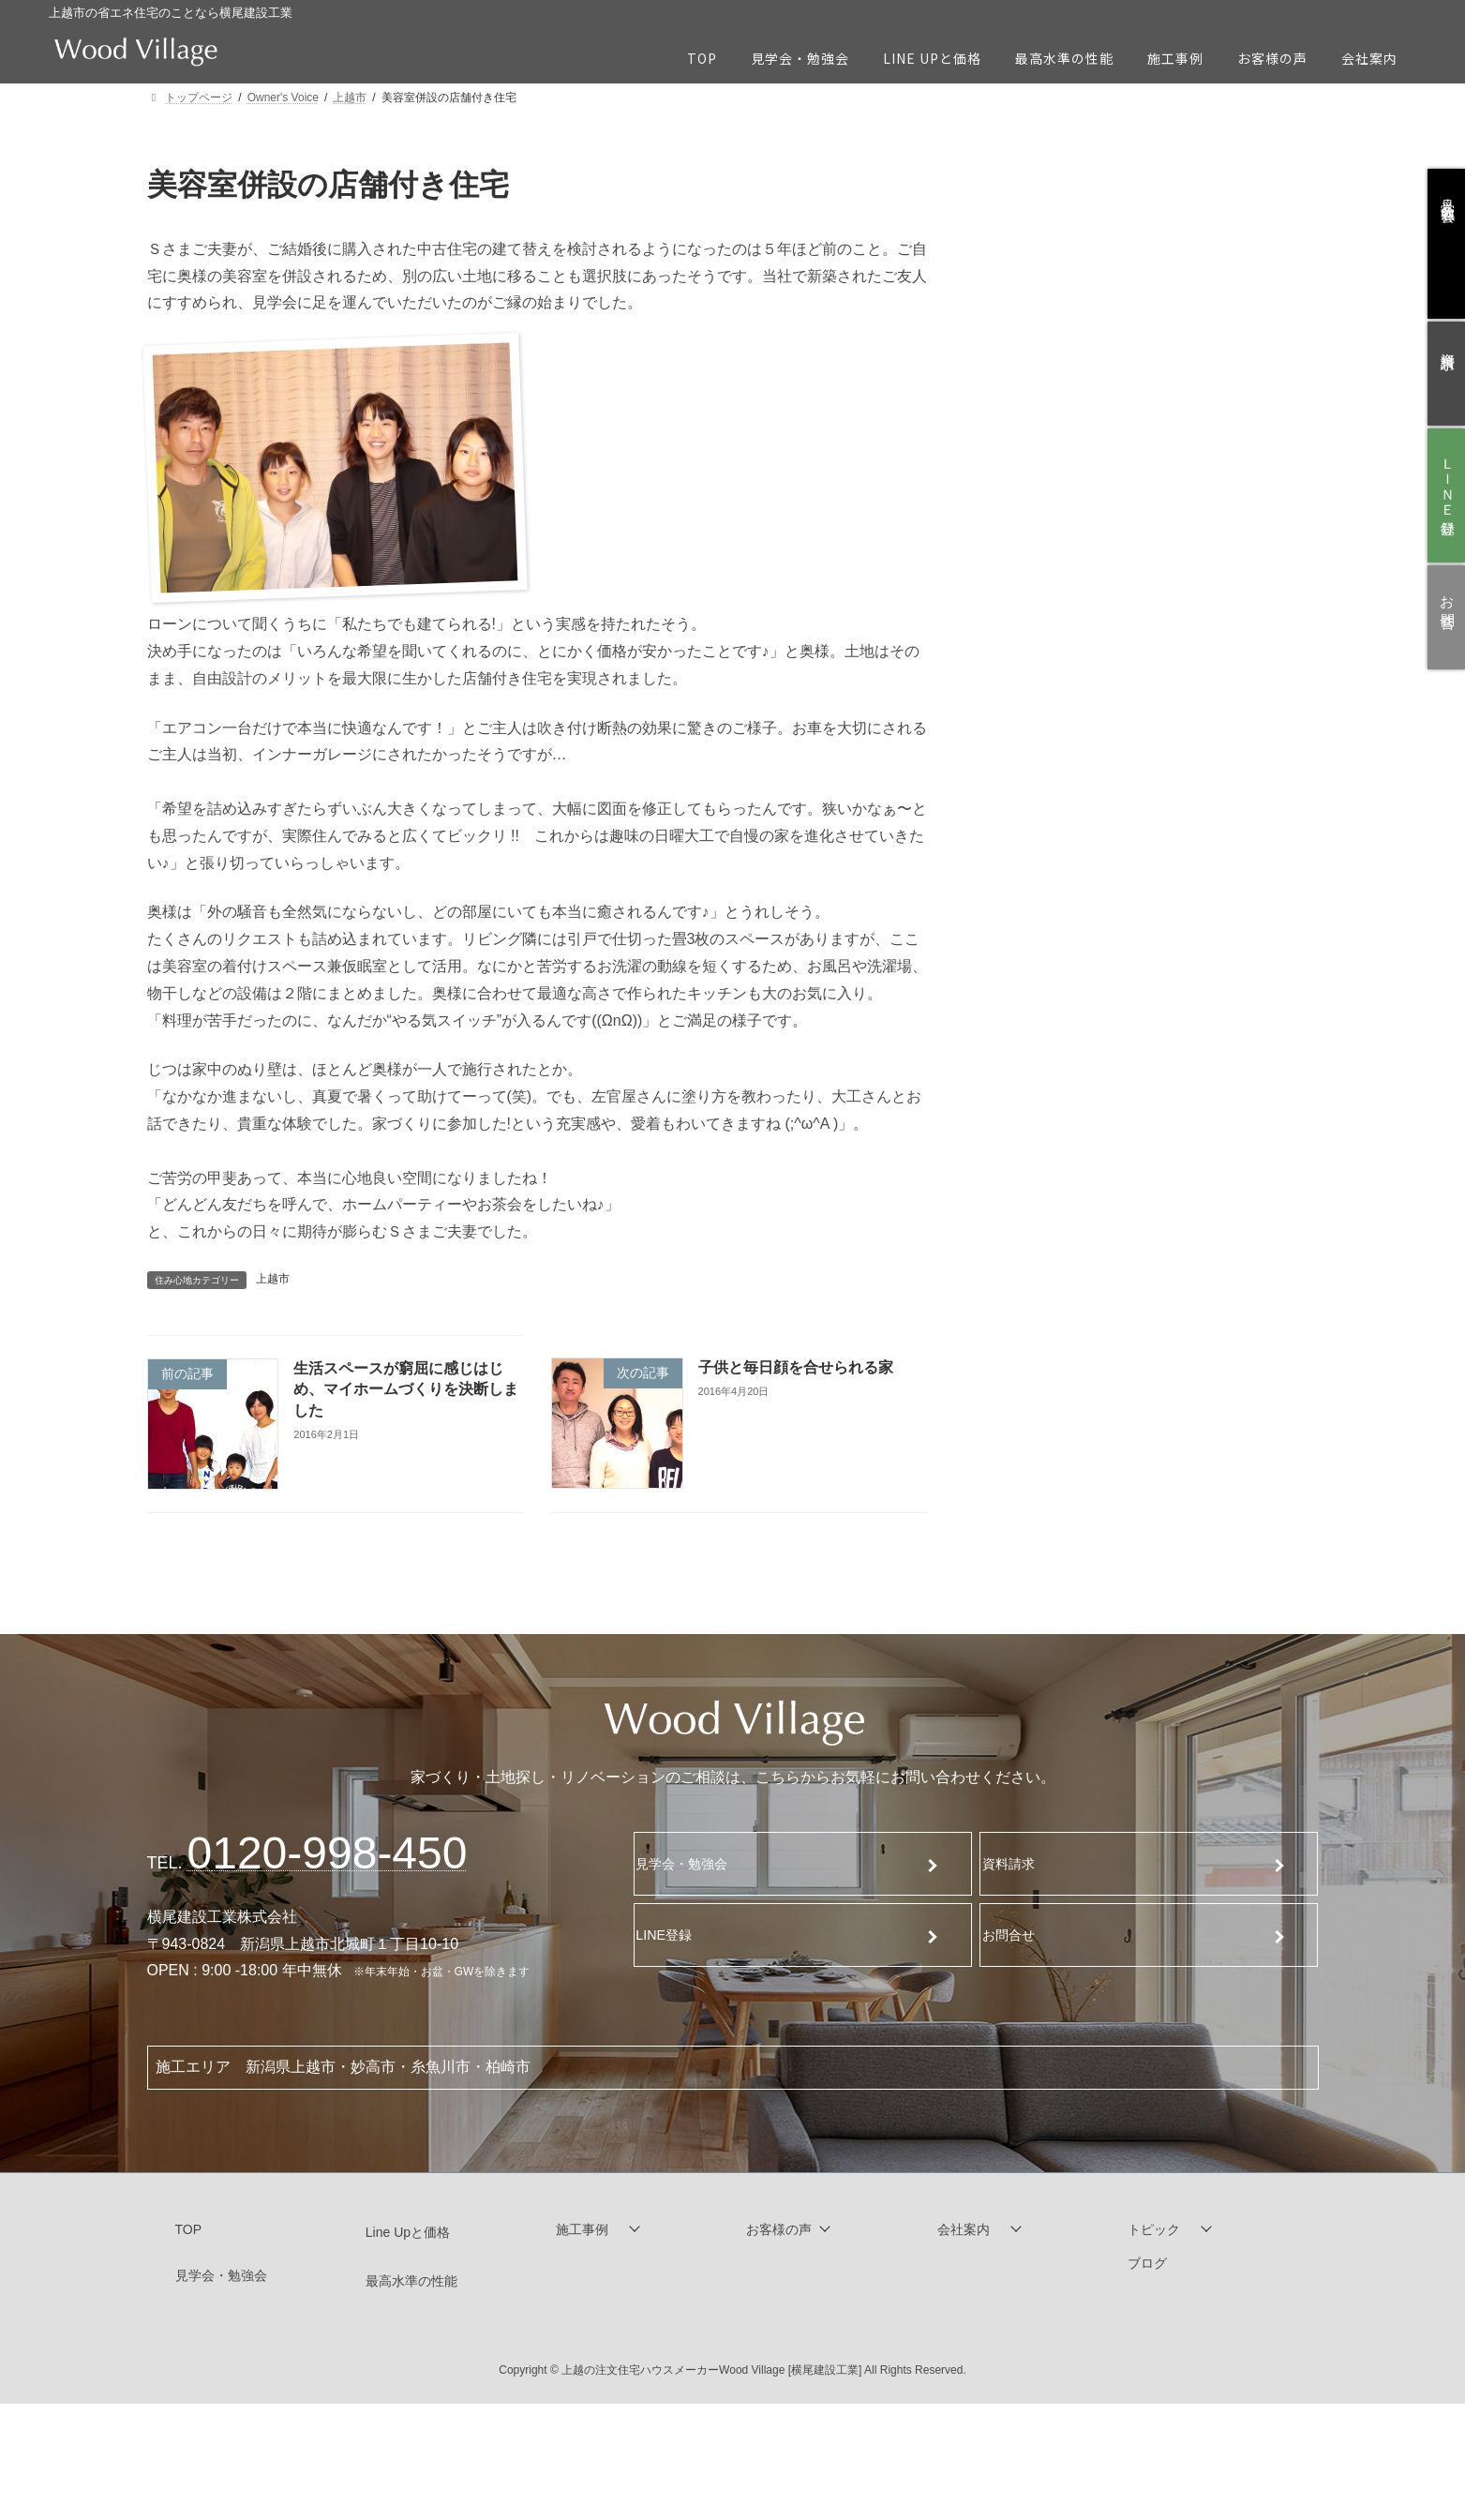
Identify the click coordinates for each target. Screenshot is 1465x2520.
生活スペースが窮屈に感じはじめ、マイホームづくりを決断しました (404, 1389)
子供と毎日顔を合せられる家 (801, 1367)
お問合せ (1021, 1934)
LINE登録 (676, 1934)
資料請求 (1021, 1863)
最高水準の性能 (411, 2280)
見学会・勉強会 (696, 1863)
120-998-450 (327, 1853)
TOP (188, 2229)
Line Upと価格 (408, 2232)
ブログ (1147, 2263)
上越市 (273, 1278)
